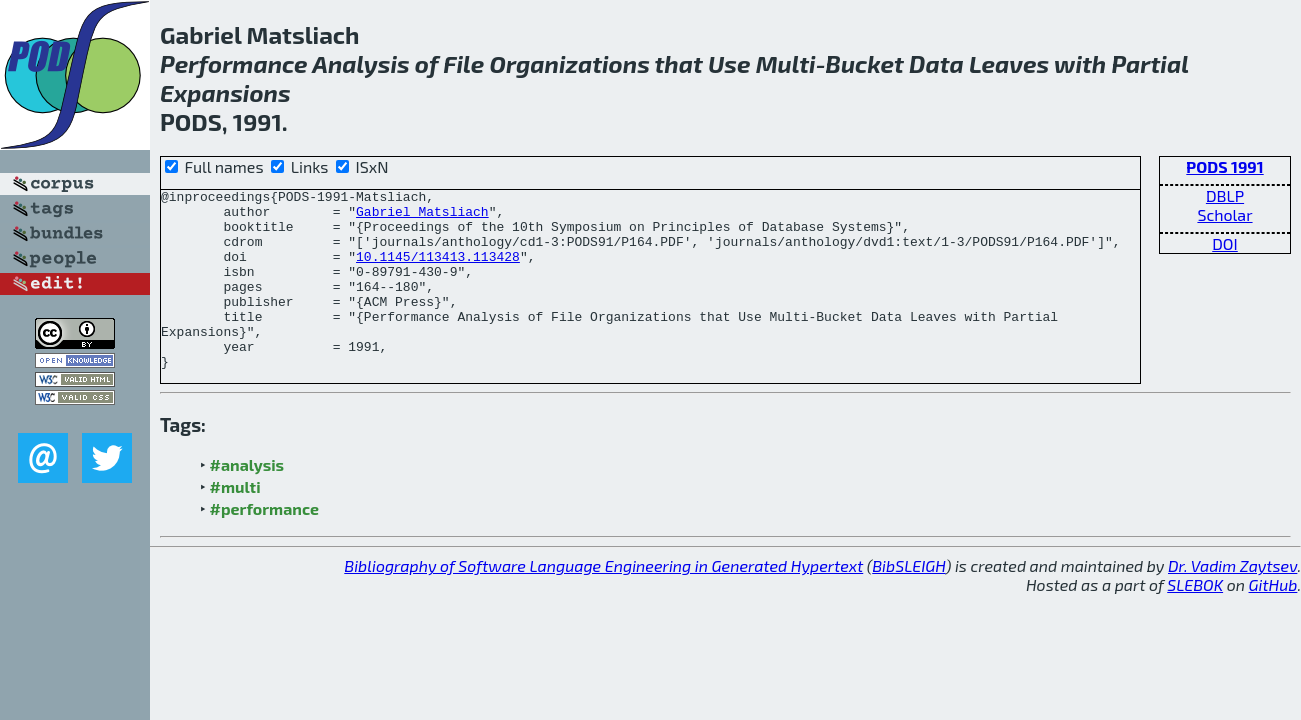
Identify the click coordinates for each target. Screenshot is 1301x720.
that (679, 63)
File (463, 63)
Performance (234, 63)
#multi (235, 522)
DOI (1225, 243)
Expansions (225, 92)
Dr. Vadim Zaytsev (1232, 601)
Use (729, 63)
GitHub (1273, 620)
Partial (1149, 63)
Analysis (360, 63)
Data (936, 63)
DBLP (1225, 195)
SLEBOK (1195, 620)
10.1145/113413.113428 (438, 271)
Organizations (570, 63)
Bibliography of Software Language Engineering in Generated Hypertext (603, 601)
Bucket (865, 63)
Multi (786, 63)
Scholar (1224, 214)
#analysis (247, 500)
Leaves (1009, 63)
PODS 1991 (1224, 166)
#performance (264, 544)
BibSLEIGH (908, 601)
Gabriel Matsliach (422, 217)
